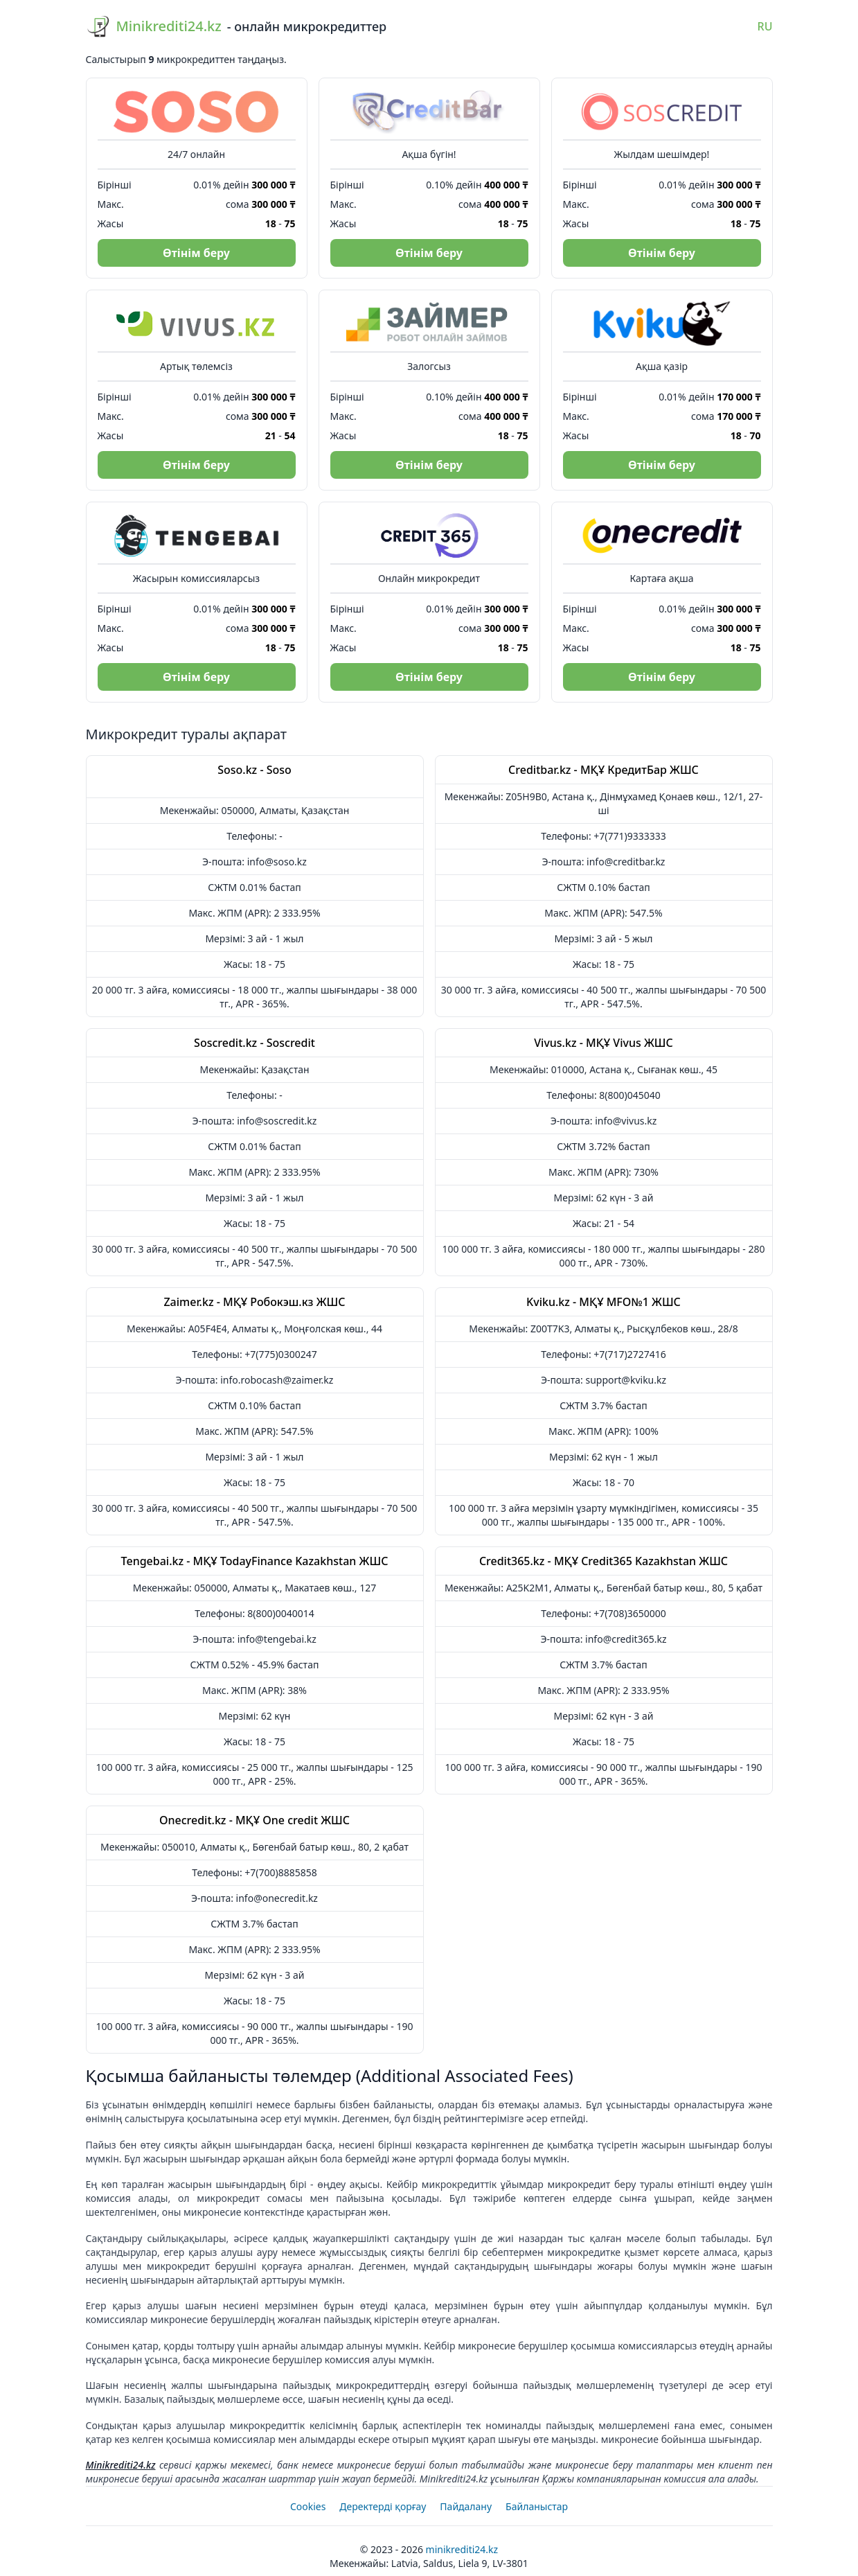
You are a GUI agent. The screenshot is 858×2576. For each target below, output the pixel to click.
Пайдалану (466, 2506)
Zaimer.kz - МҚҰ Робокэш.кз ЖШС (254, 1301)
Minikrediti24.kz (121, 2464)
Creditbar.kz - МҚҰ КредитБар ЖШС (603, 769)
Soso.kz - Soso (254, 769)
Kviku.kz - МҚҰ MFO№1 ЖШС (603, 1301)
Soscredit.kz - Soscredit (254, 1042)
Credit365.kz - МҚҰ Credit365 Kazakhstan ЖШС (603, 1561)
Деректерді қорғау (382, 2506)
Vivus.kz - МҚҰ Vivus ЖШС (603, 1042)
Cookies (307, 2506)
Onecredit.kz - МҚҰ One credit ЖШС (254, 1820)
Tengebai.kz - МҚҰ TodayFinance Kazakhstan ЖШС (254, 1561)
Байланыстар (537, 2506)
